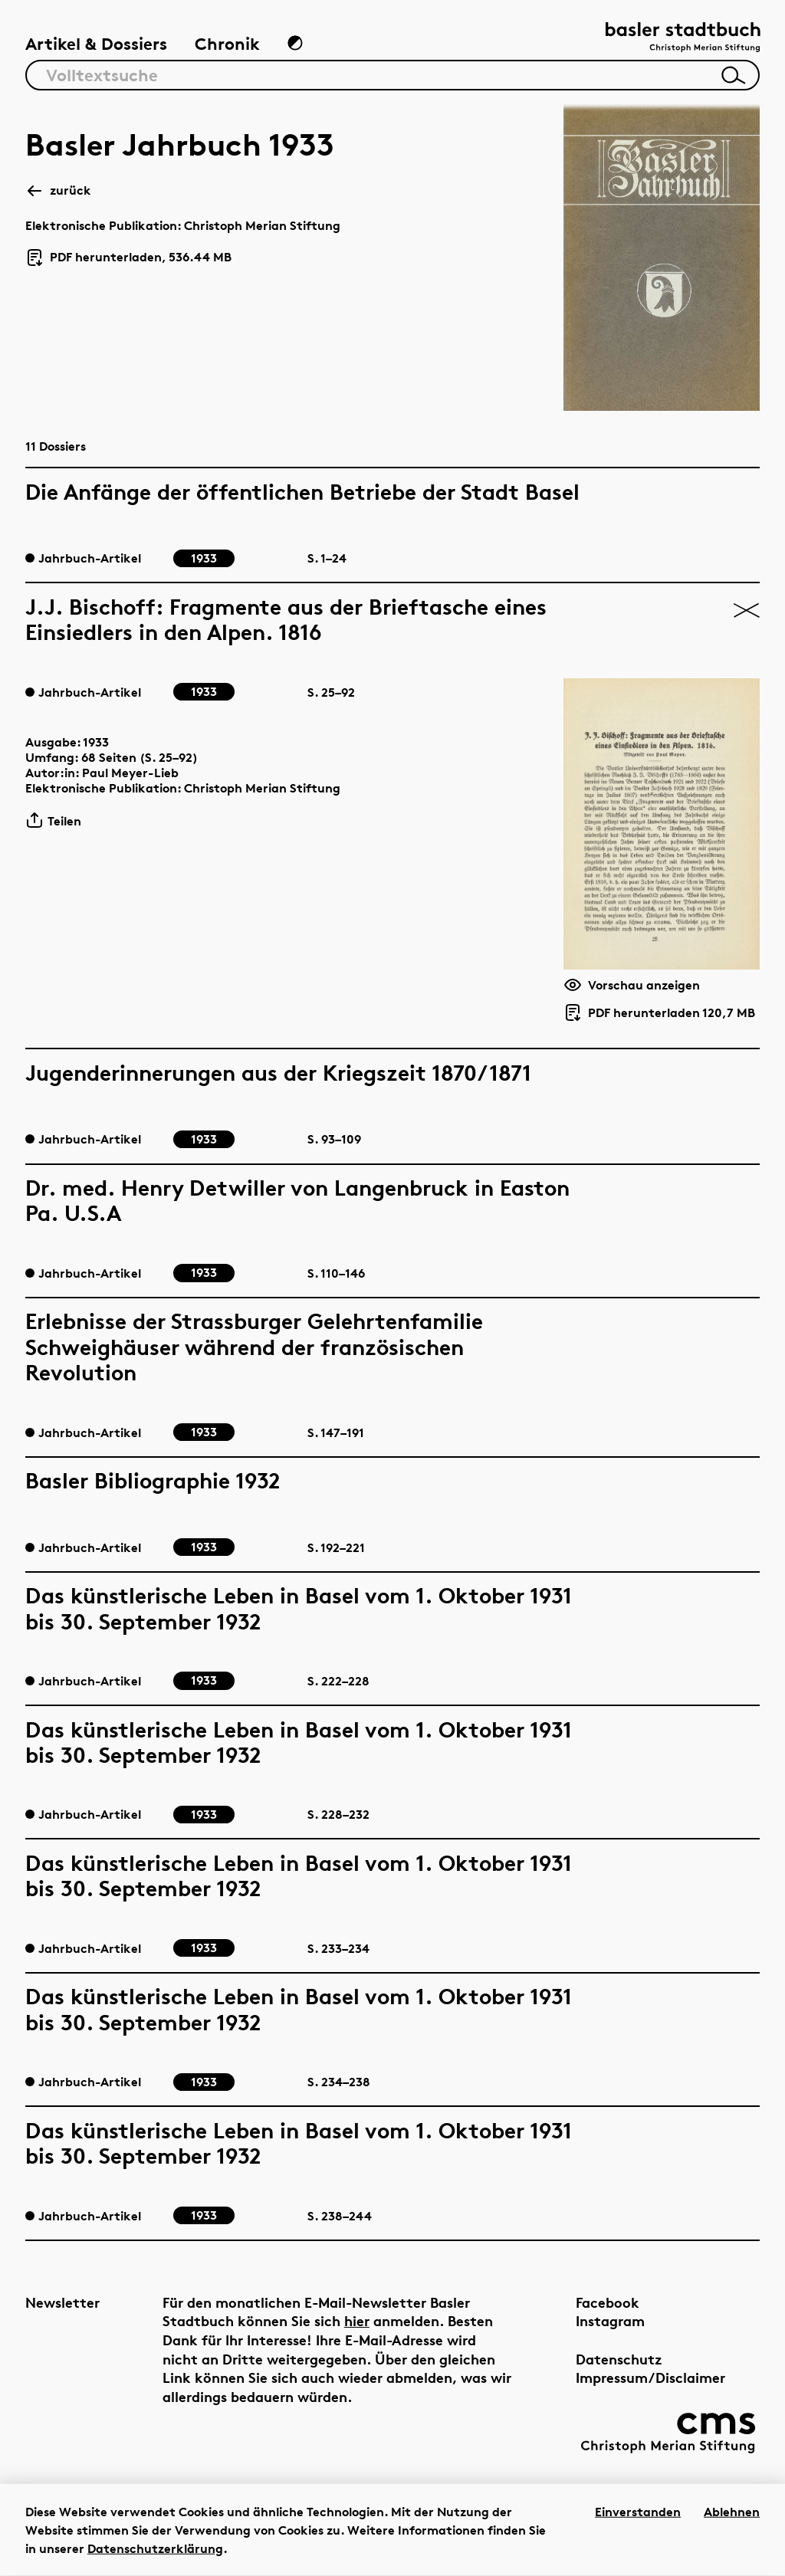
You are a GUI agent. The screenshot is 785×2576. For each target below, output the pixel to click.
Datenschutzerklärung (155, 2548)
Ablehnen (732, 2511)
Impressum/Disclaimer (650, 2377)
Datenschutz (619, 2359)
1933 (96, 742)
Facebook (607, 2302)
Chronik (227, 44)
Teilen (53, 820)
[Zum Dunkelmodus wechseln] (295, 43)
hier (357, 2320)
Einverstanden (638, 2511)
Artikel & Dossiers (96, 44)
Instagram (610, 2320)
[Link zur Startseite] (683, 38)
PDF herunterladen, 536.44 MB (128, 257)
